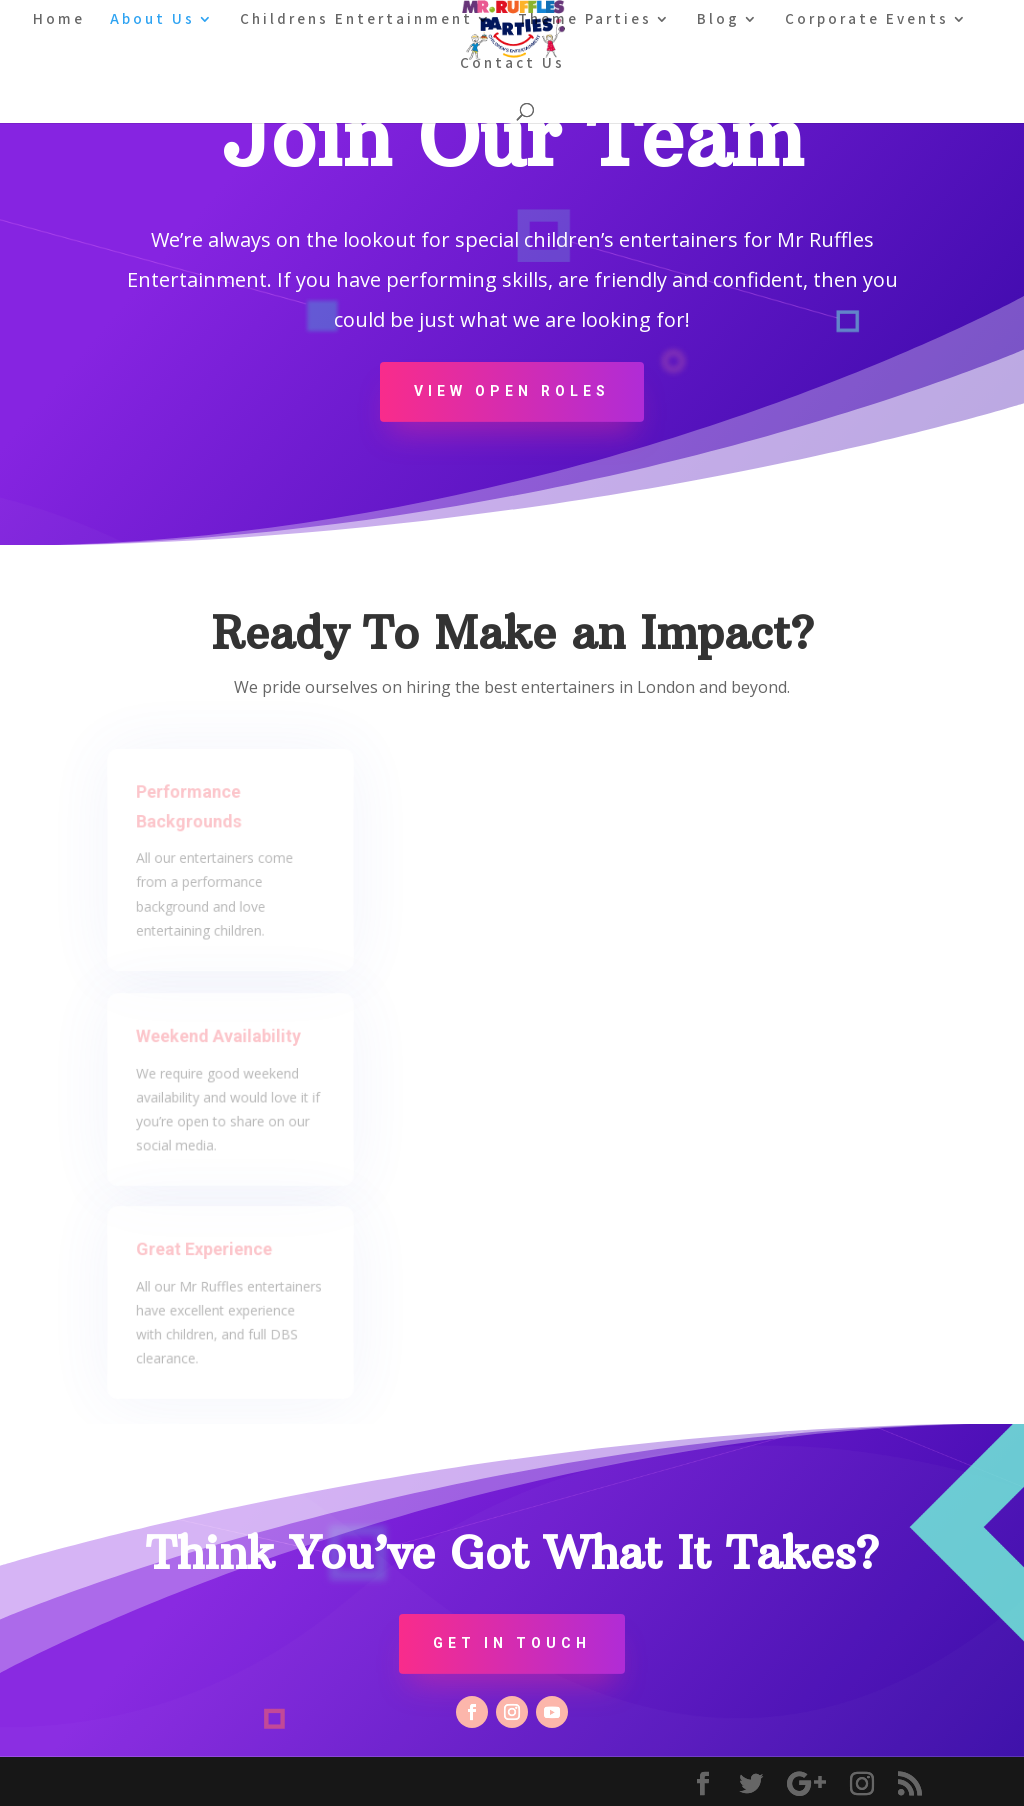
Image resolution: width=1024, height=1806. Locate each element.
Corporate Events (867, 20)
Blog (718, 20)
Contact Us (512, 64)
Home (59, 20)
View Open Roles (512, 391)
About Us (152, 20)
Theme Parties (585, 20)
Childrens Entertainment (356, 20)
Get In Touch (512, 1643)
